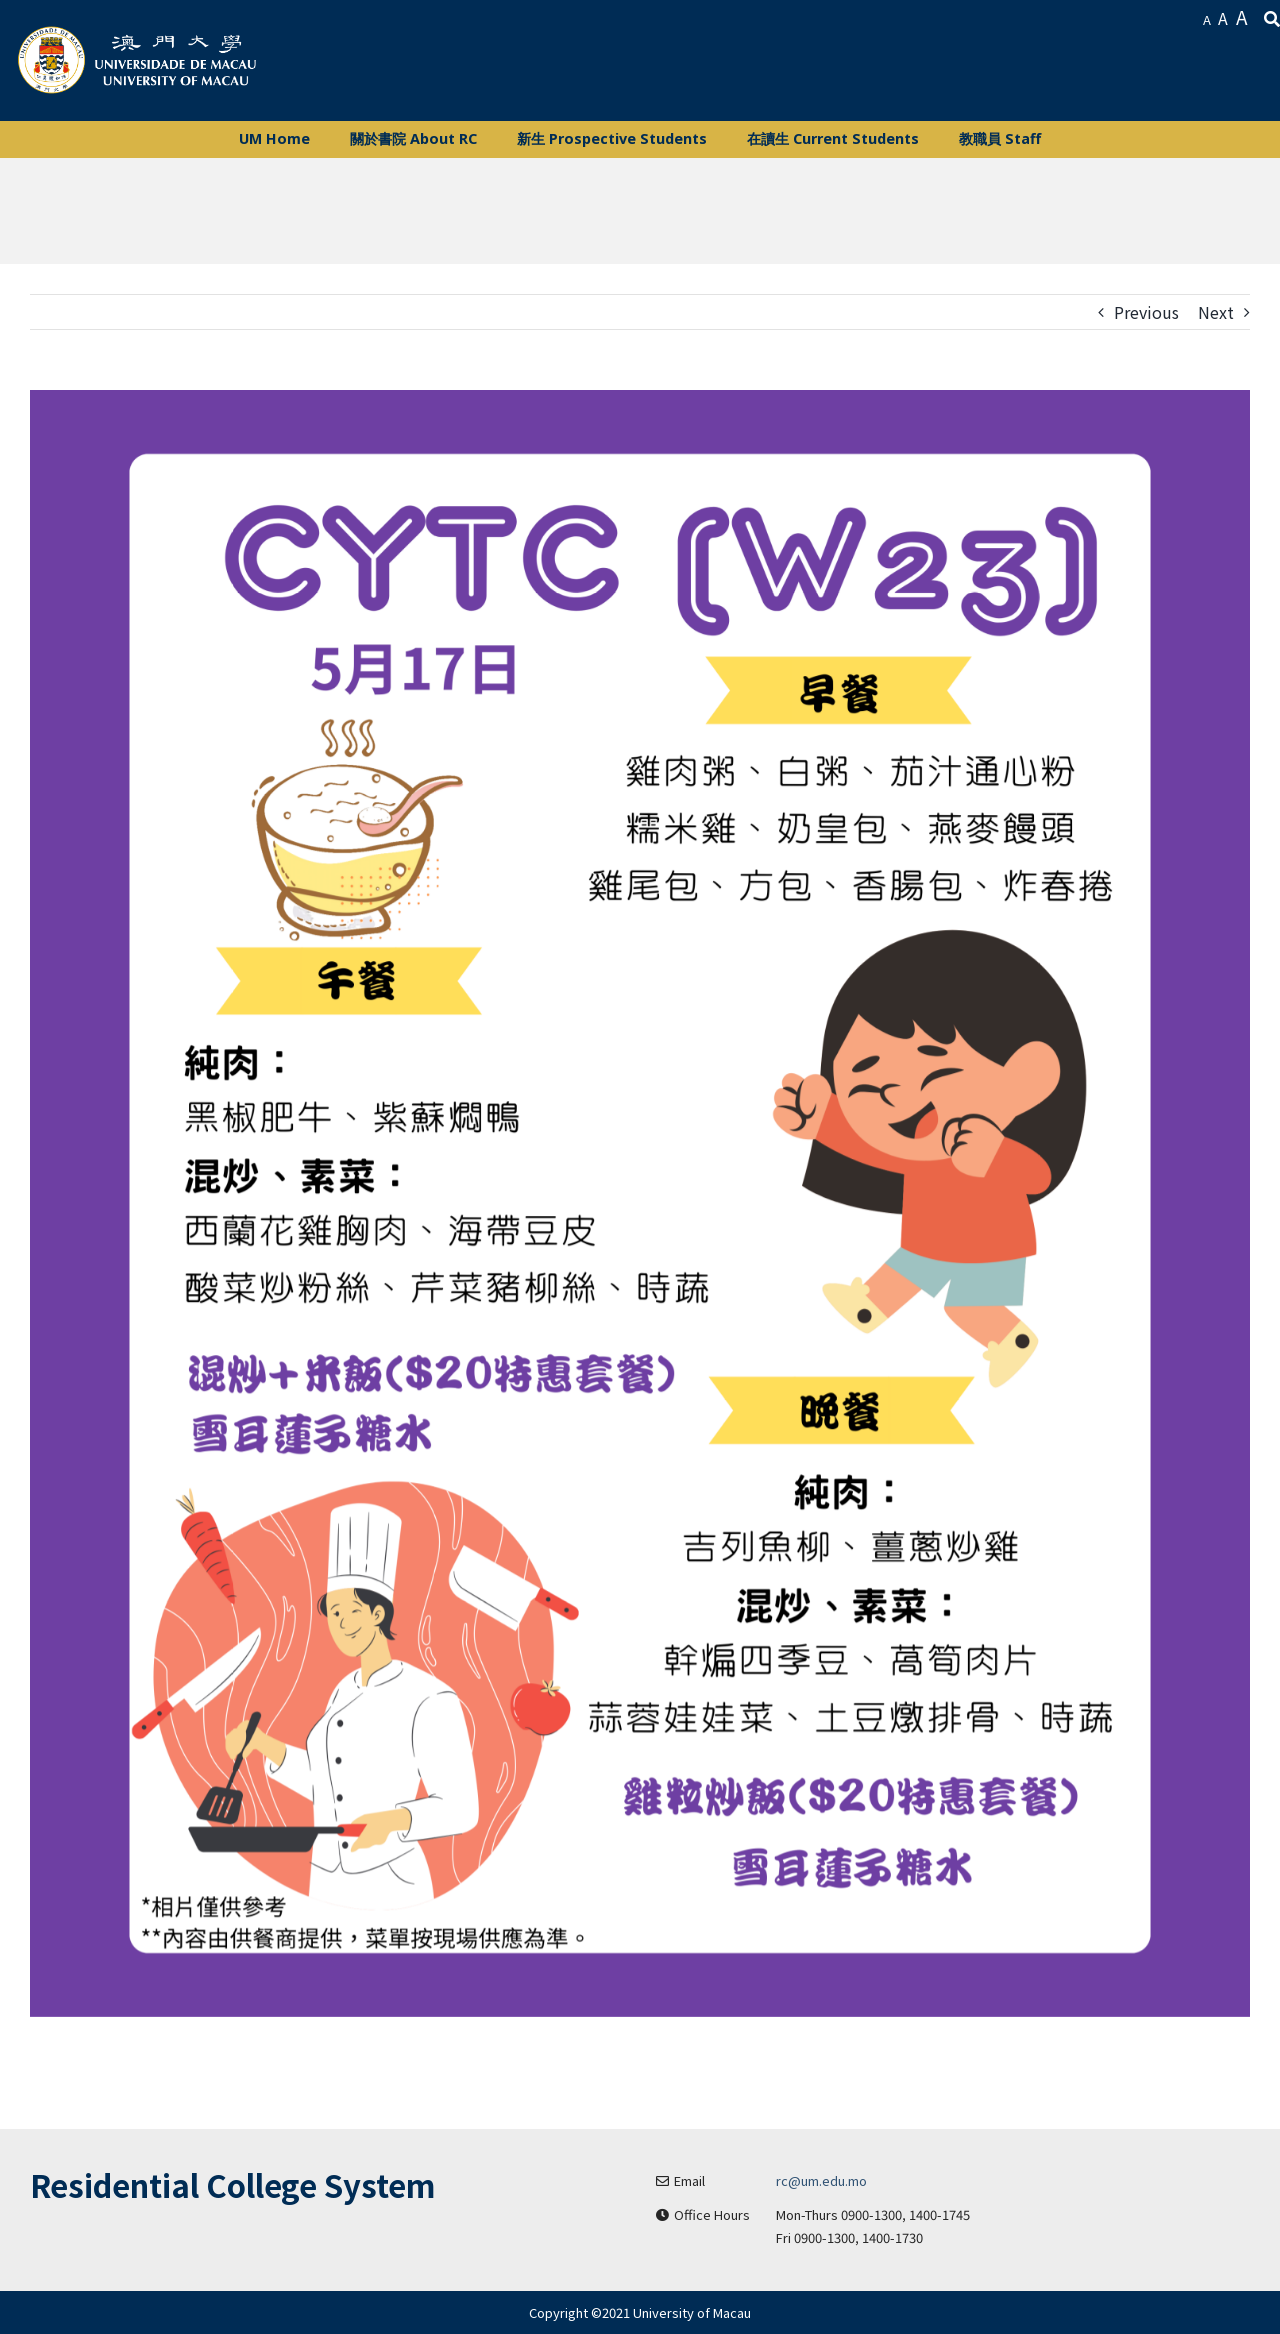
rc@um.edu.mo (821, 2180)
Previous (1146, 312)
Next (1216, 312)
